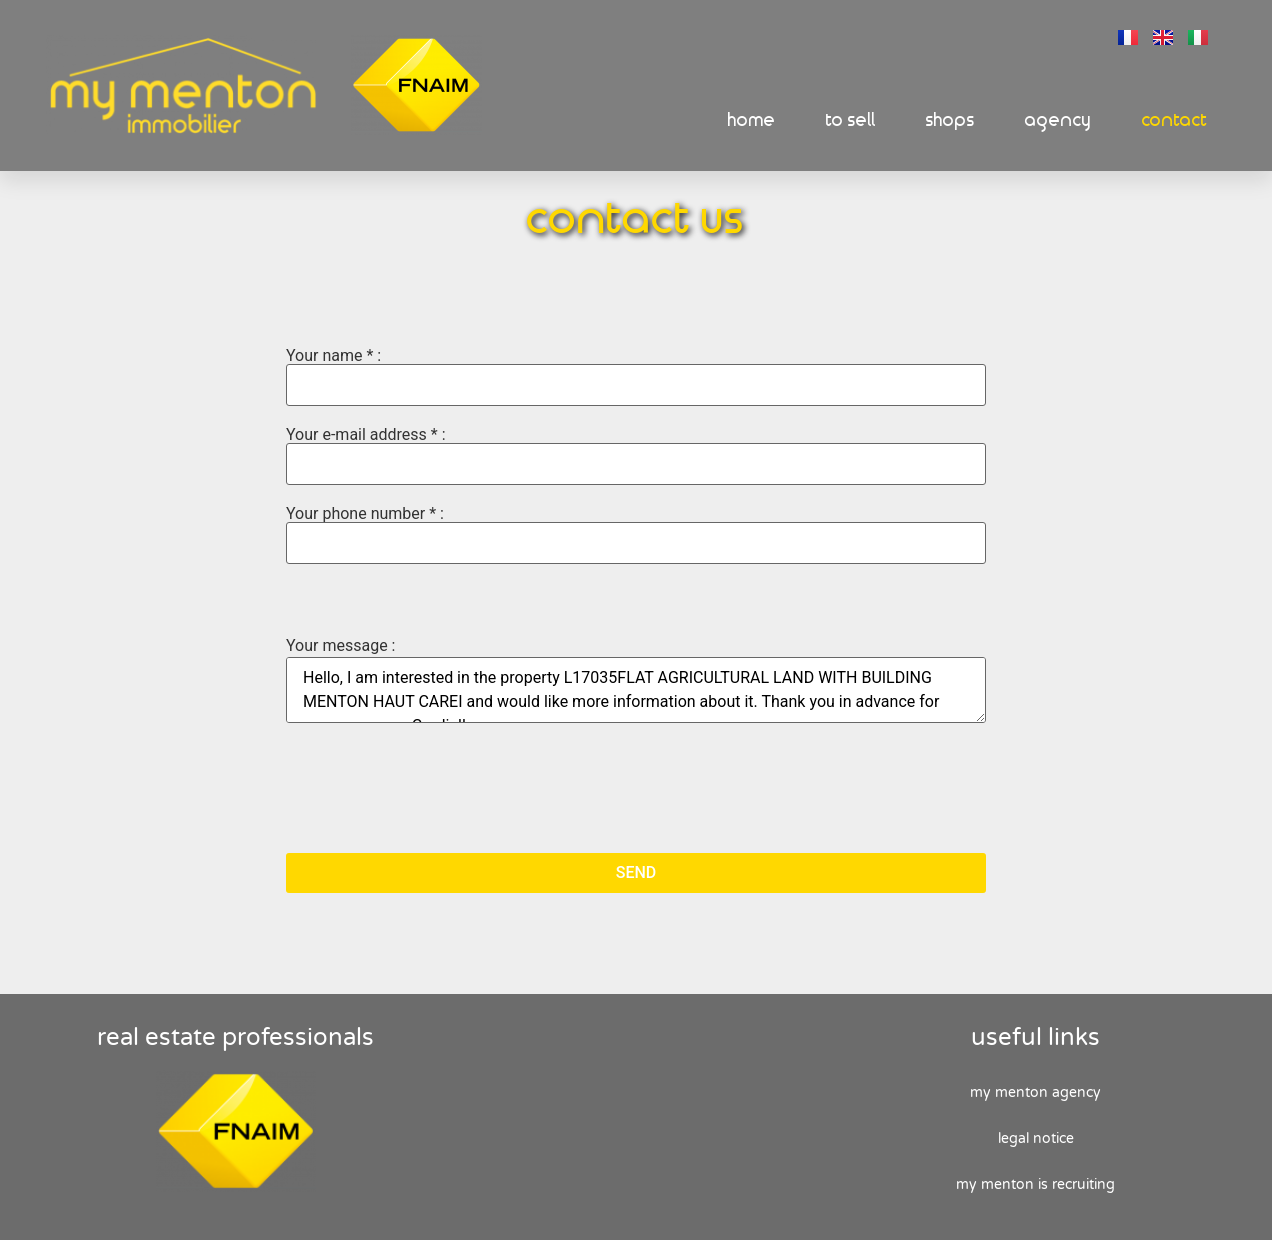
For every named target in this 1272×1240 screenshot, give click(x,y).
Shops (950, 120)
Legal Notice (1036, 1138)
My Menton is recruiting (1035, 1184)
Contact (1175, 120)
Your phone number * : (636, 535)
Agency (1058, 120)
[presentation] (438, 790)
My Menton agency (1035, 1092)
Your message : (340, 646)
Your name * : (636, 377)
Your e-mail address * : (636, 456)
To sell (851, 120)
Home (752, 120)
